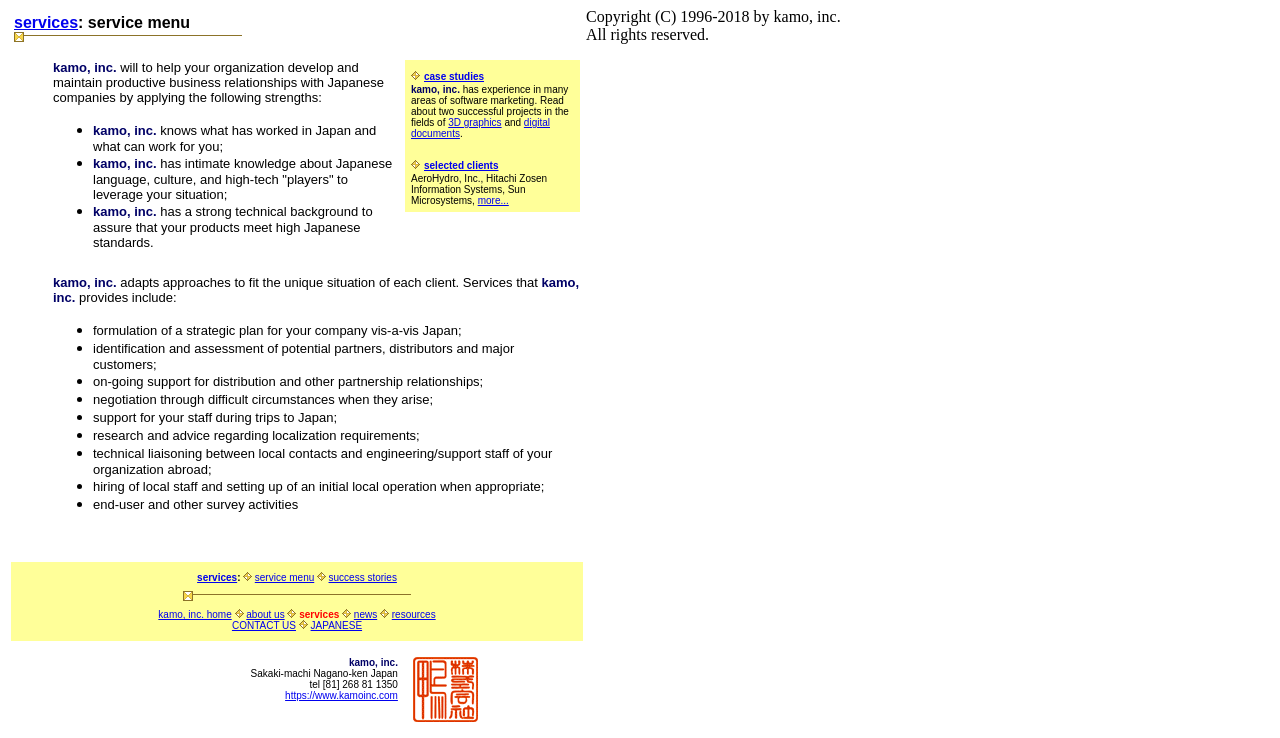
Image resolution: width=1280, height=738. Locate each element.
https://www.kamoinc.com (341, 695)
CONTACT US (264, 625)
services (46, 22)
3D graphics (474, 122)
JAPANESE (337, 625)
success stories (363, 577)
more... (493, 200)
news (365, 614)
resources (414, 614)
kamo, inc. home (194, 614)
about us (265, 614)
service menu (284, 577)
